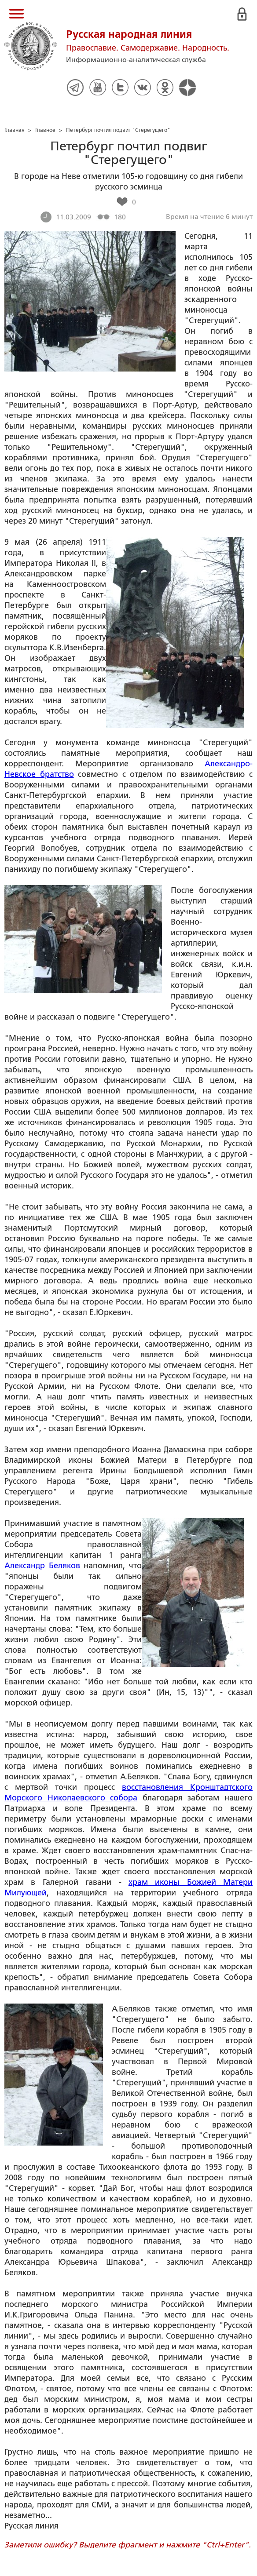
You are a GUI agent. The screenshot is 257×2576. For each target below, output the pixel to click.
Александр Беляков (42, 1565)
